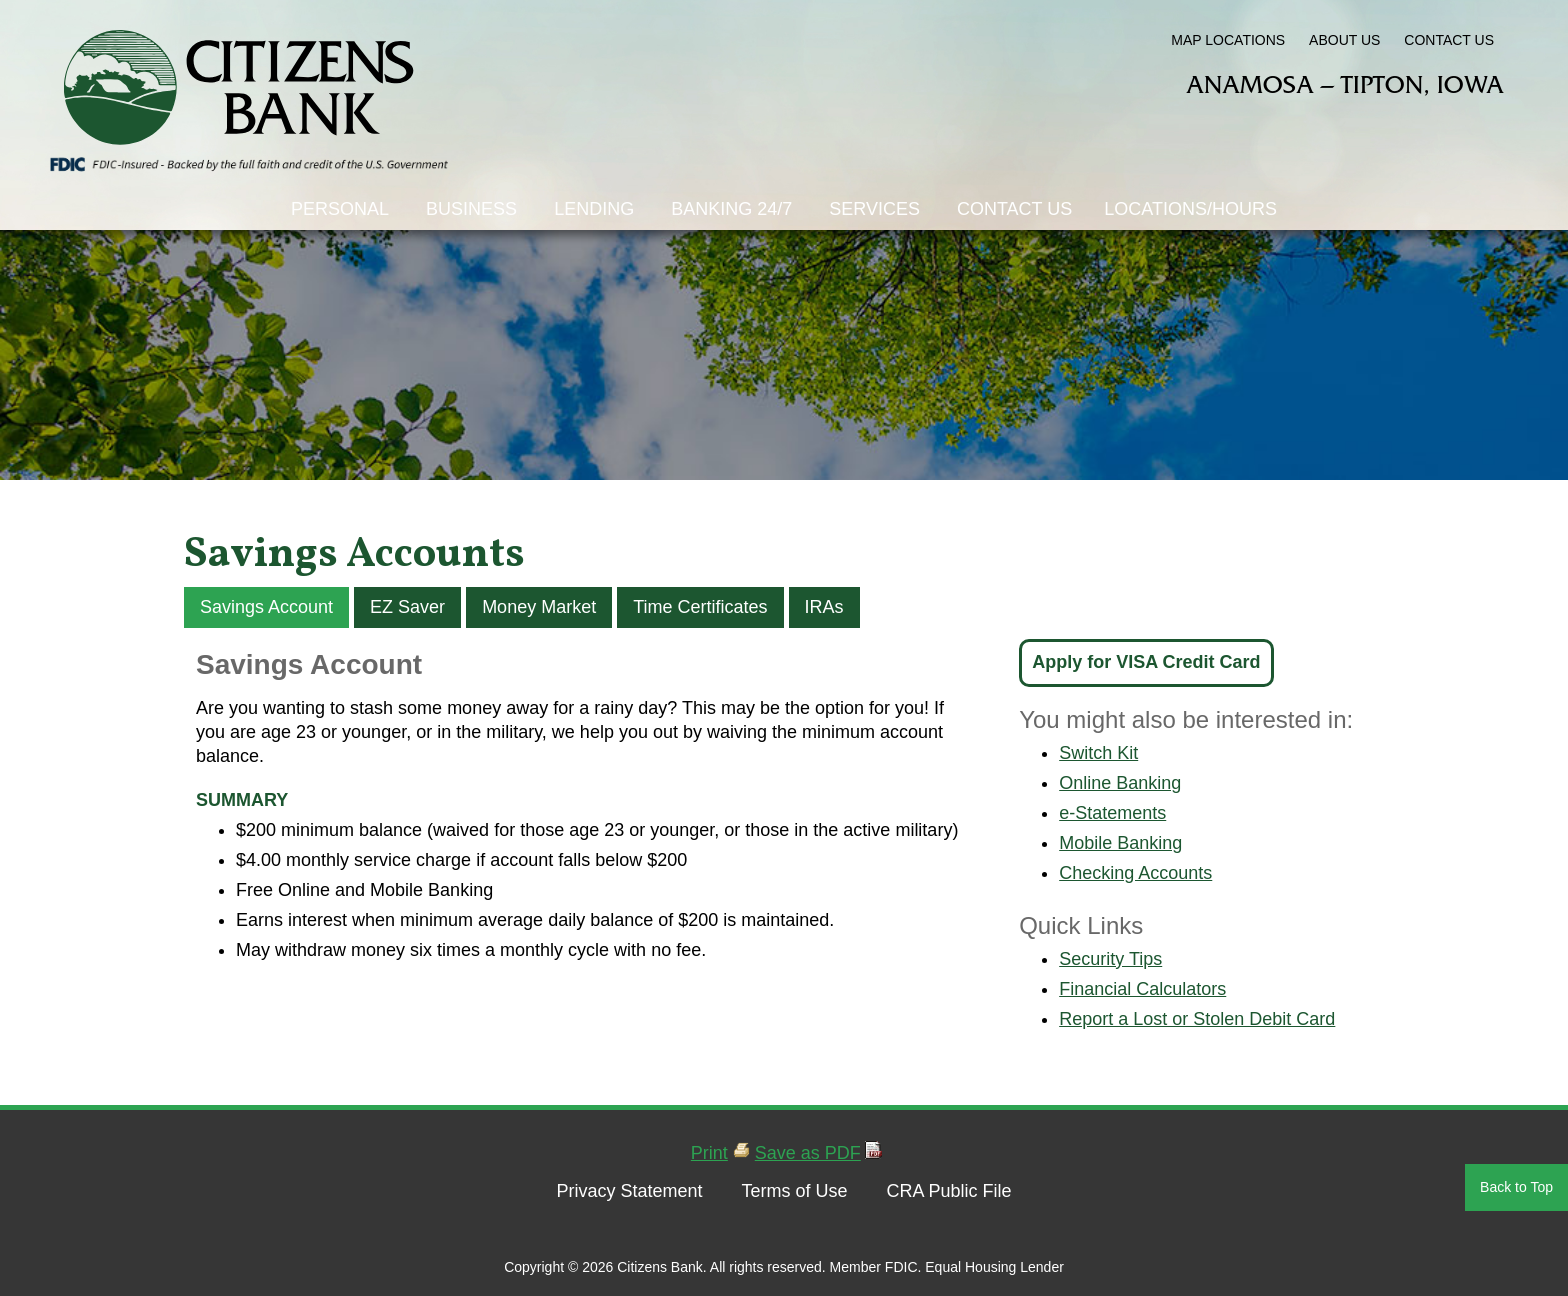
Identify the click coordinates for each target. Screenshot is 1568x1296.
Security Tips (1110, 959)
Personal (340, 209)
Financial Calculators (1142, 989)
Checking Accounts (1135, 873)
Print (709, 1153)
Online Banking (1120, 783)
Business (471, 209)
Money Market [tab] (539, 607)
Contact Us (1014, 209)
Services (874, 209)
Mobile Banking (1120, 843)
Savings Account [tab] (266, 607)
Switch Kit (1098, 753)
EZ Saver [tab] (407, 607)
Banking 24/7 (731, 209)
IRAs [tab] (824, 607)
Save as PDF (808, 1153)
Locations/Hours (1190, 209)
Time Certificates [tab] (700, 607)
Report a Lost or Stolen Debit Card (1197, 1019)
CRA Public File (948, 1191)
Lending (594, 209)
